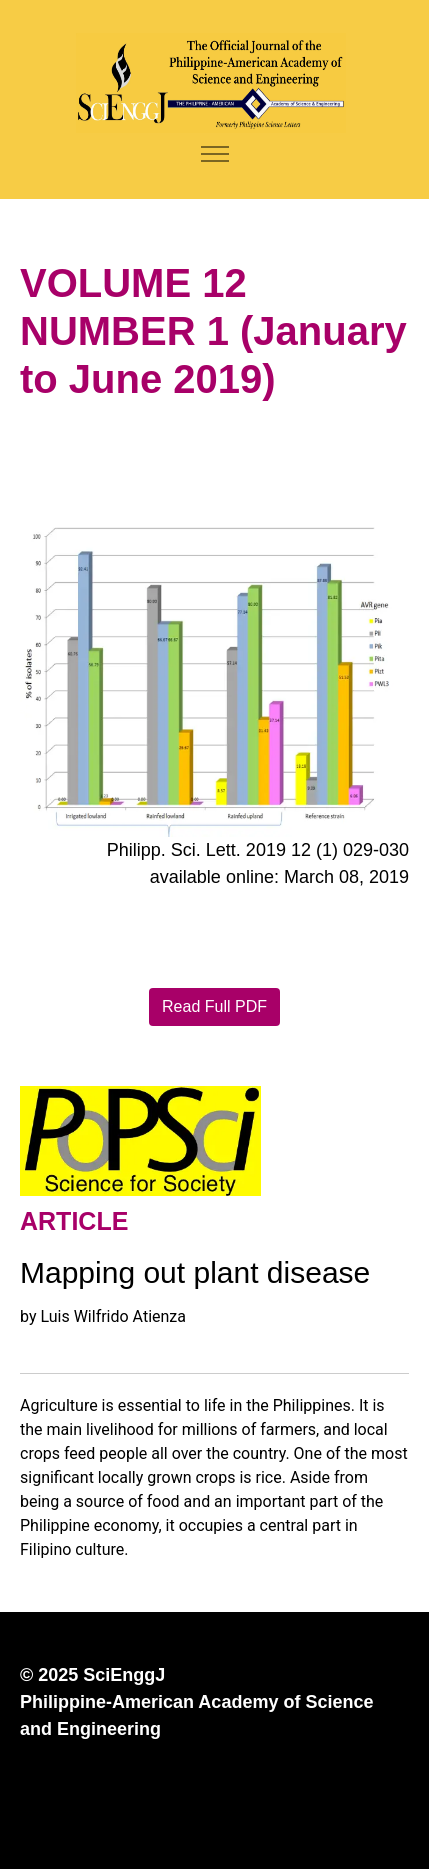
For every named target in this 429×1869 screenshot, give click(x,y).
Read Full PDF (214, 1006)
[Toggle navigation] (214, 154)
